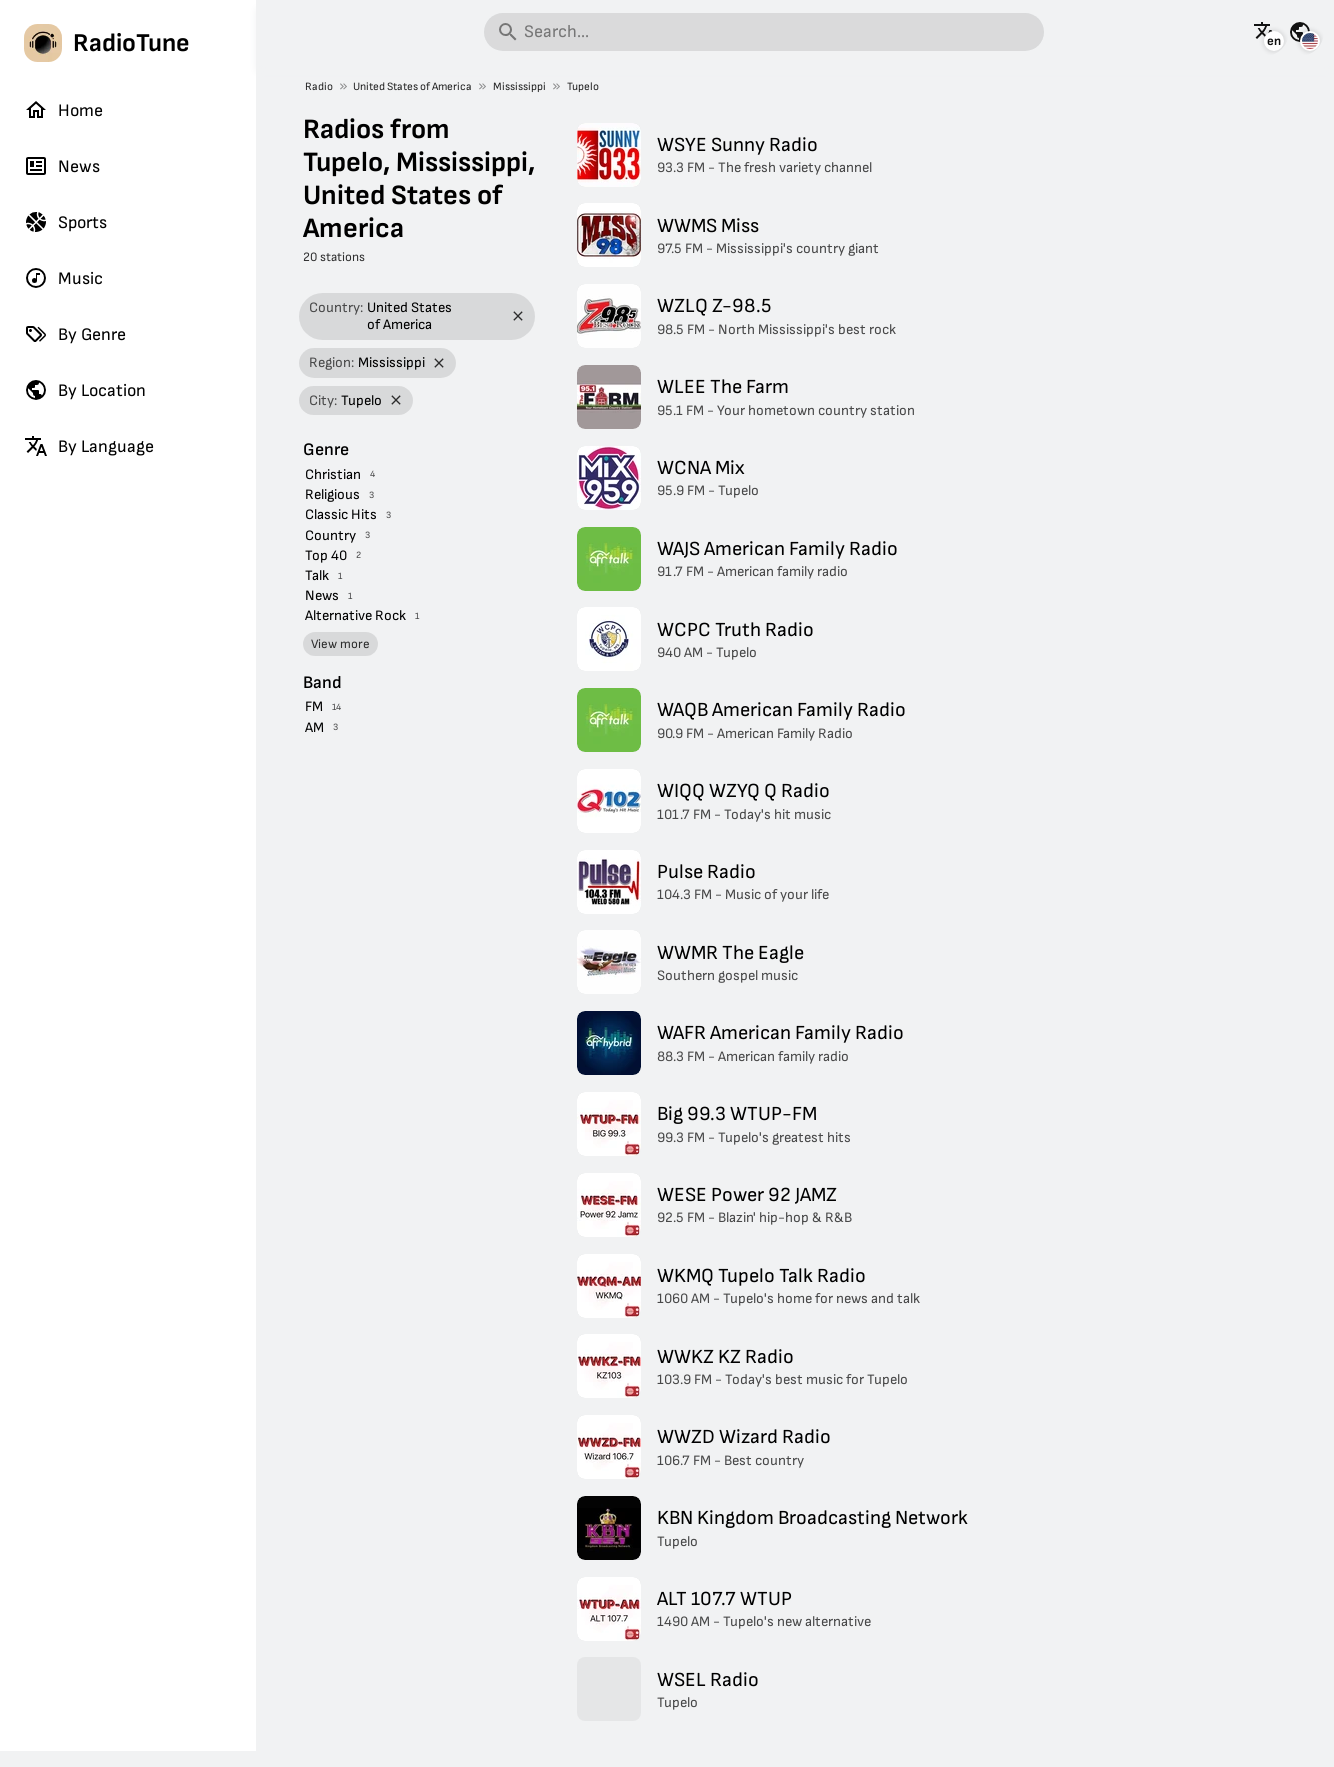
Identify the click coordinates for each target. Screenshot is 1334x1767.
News (62, 166)
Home (63, 110)
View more (340, 644)
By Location (85, 390)
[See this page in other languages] (1265, 32)
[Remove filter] (518, 316)
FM (314, 706)
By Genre (75, 334)
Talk (317, 575)
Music (63, 278)
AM (314, 727)
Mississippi (519, 86)
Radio (319, 86)
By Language (89, 446)
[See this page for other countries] (1300, 32)
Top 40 (326, 555)
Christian (333, 474)
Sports (65, 222)
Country (330, 535)
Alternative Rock (355, 615)
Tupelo (583, 86)
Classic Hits (341, 514)
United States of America (412, 86)
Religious (332, 494)
